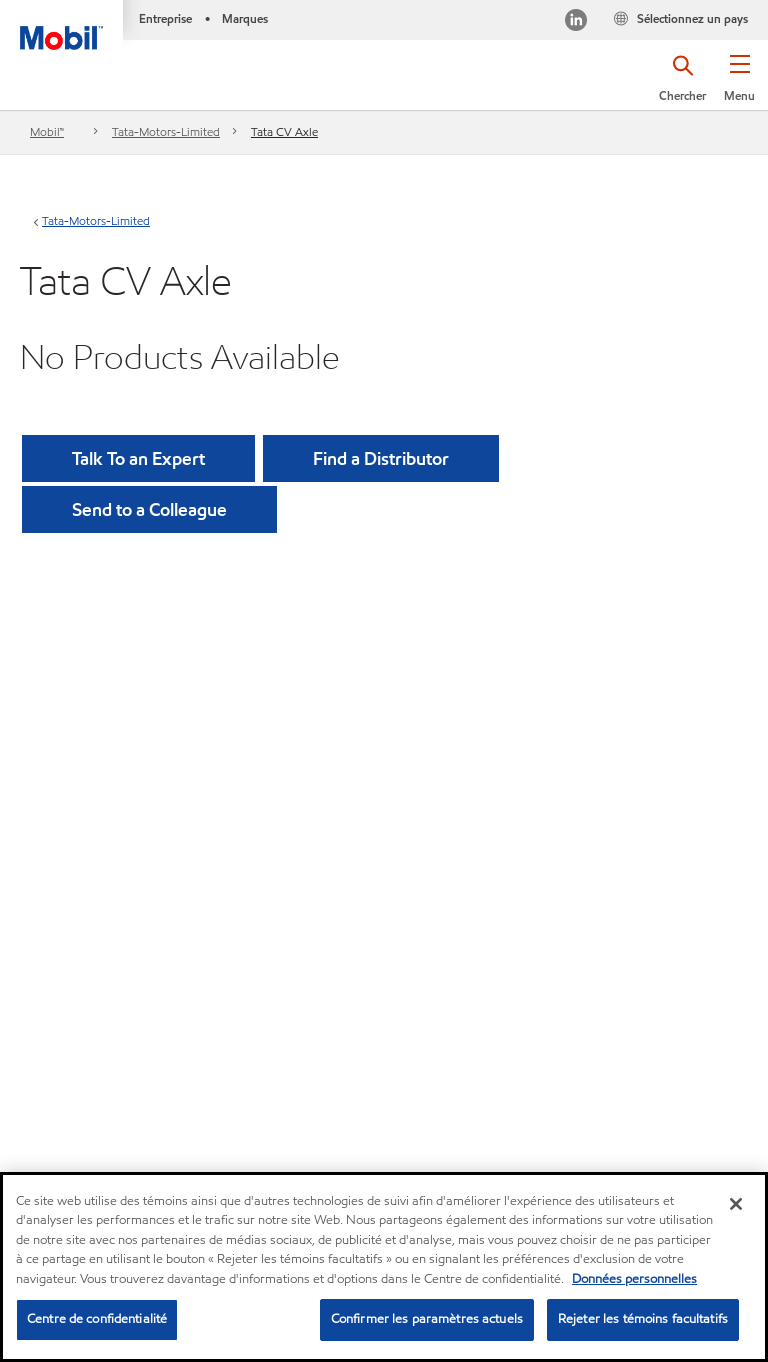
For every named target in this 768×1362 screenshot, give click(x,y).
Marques (245, 18)
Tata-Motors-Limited (166, 131)
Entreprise (165, 18)
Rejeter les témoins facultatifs (643, 1319)
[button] (739, 85)
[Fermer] (736, 1204)
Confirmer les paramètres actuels (427, 1319)
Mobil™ (47, 131)
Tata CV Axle (284, 131)
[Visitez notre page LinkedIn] (576, 22)
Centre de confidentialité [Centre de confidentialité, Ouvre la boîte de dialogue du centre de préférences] (97, 1319)
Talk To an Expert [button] (138, 458)
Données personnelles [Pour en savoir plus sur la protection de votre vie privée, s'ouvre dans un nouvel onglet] (634, 1279)
